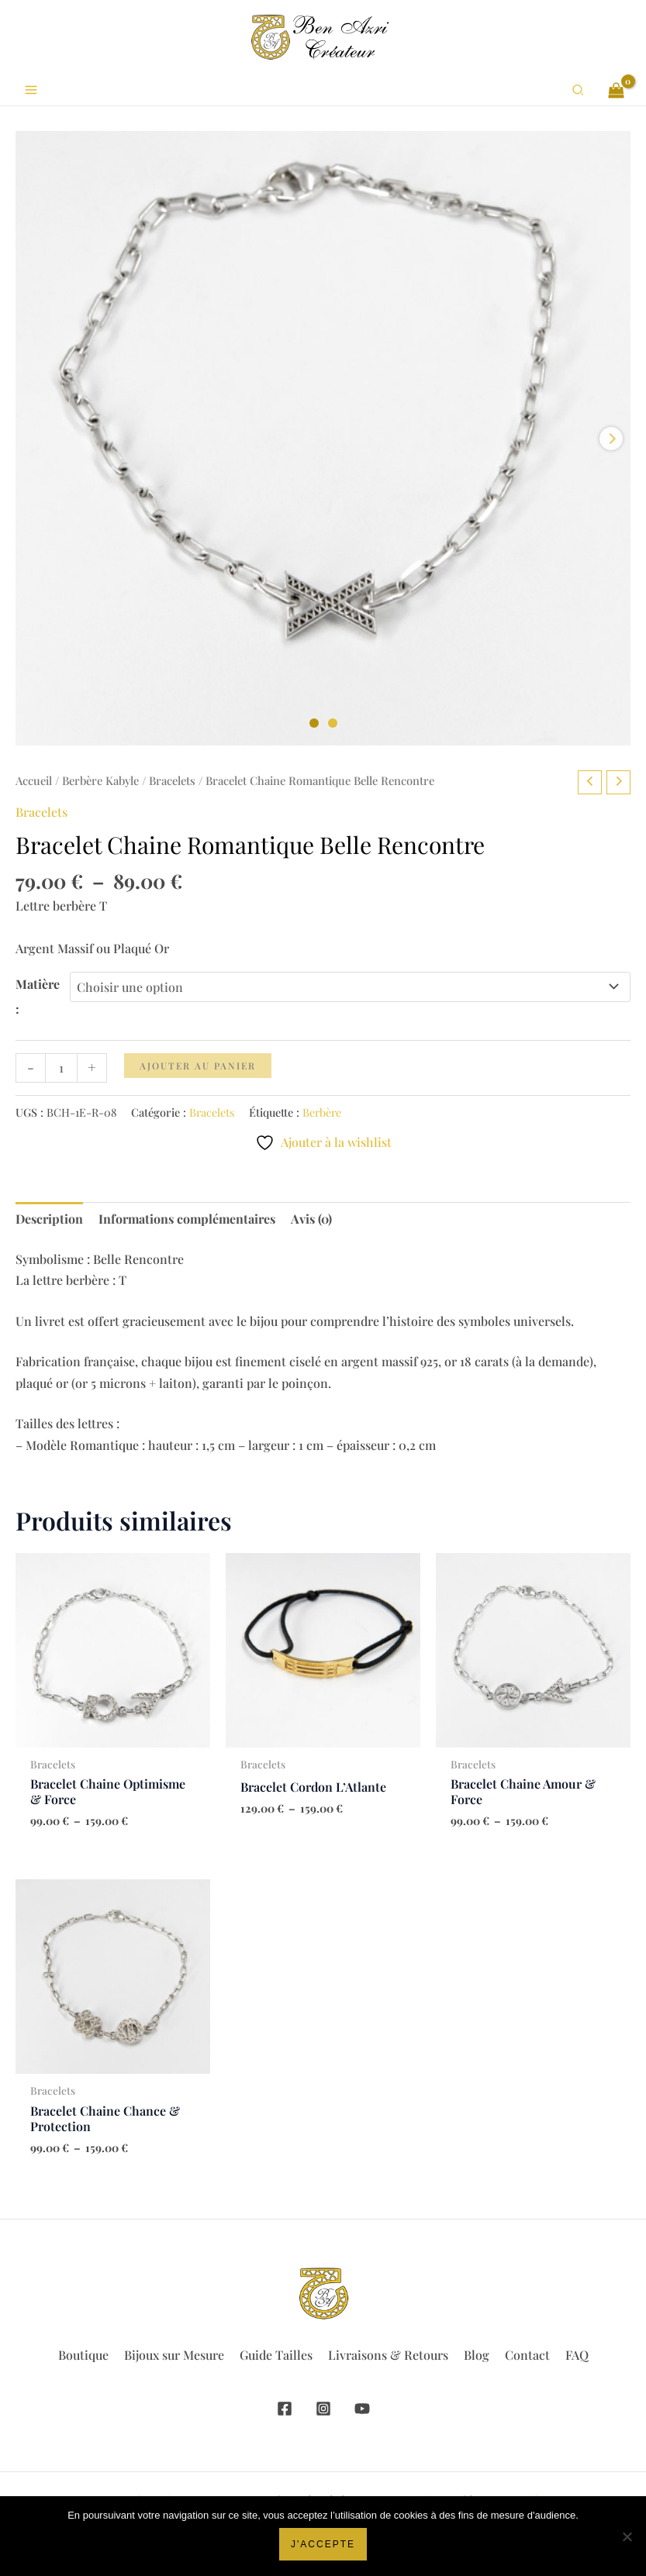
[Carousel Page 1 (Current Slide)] (314, 723)
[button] (579, 90)
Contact (527, 2355)
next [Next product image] (611, 438)
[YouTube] (362, 2408)
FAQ (577, 2355)
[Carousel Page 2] (332, 723)
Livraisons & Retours (388, 2355)
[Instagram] (323, 2408)
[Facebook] (284, 2408)
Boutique (83, 2355)
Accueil (34, 780)
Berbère (321, 1112)
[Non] (626, 2536)
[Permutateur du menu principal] (31, 89)
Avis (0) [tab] (311, 1219)
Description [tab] (49, 1219)
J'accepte (323, 2544)
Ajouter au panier (198, 1065)
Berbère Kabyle (100, 780)
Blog (476, 2355)
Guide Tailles (276, 2355)
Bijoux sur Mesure (174, 2355)
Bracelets (172, 780)
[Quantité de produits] (61, 1068)
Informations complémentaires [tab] (186, 1219)
